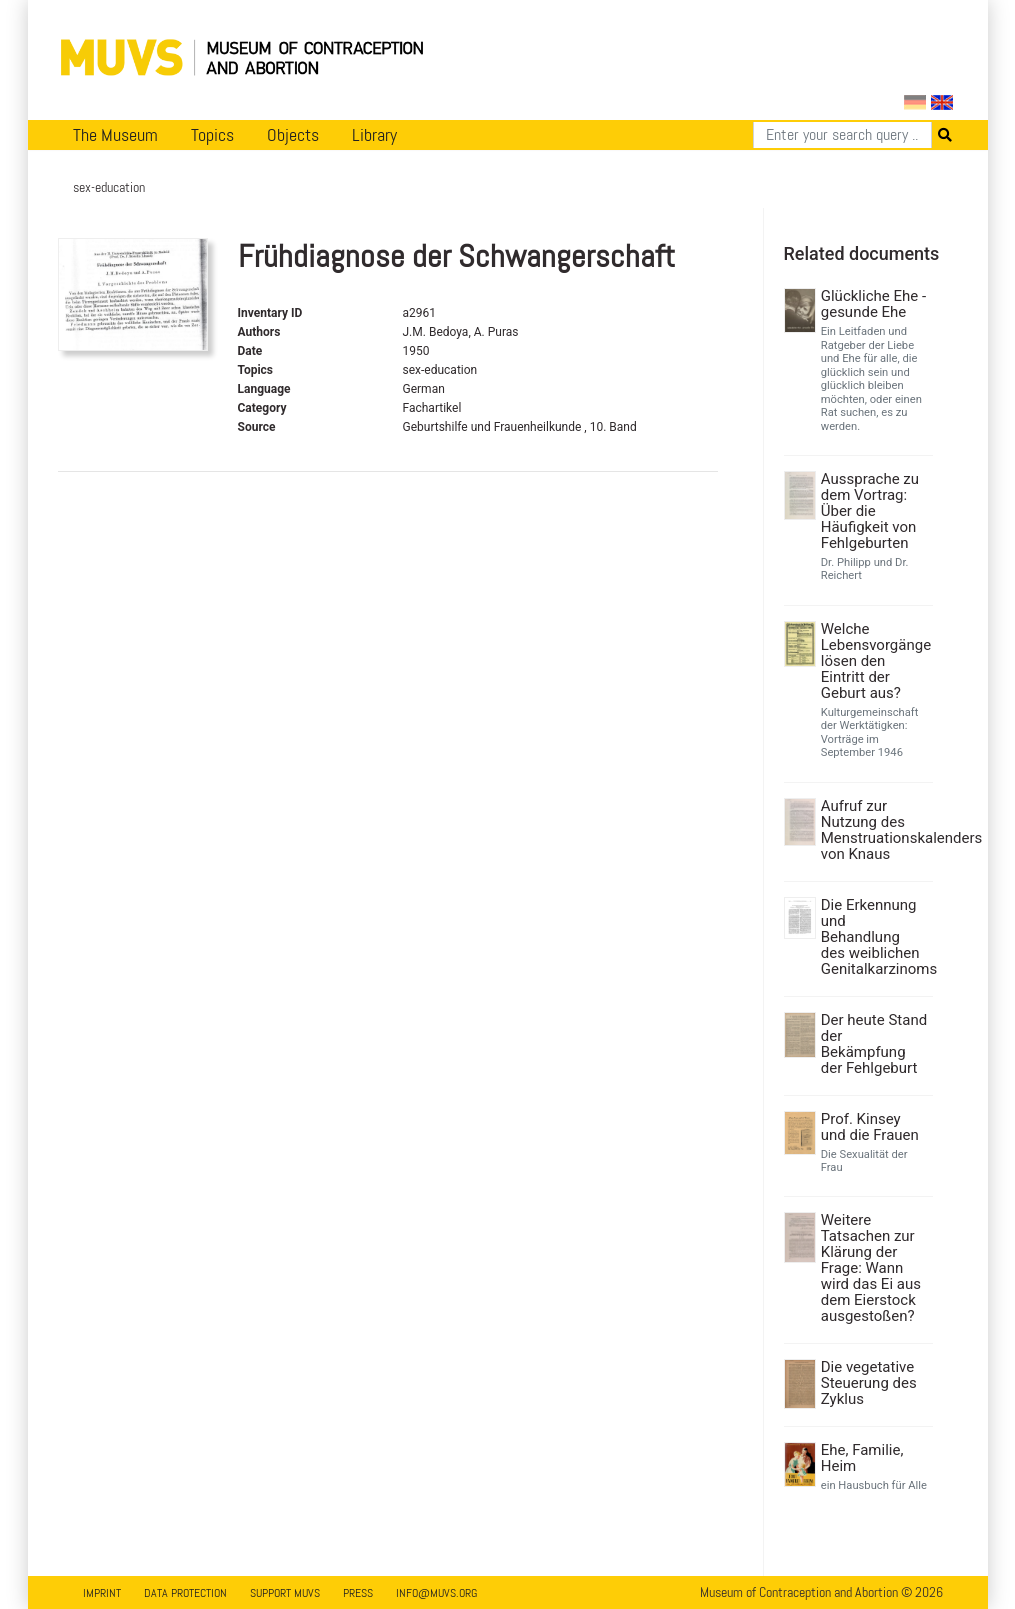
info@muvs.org (436, 1593)
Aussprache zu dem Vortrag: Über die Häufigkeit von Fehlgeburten (870, 511)
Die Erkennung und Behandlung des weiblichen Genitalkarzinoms (874, 937)
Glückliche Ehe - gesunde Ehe (873, 304)
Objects (293, 135)
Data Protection (185, 1593)
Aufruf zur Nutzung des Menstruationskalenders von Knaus (874, 830)
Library (374, 135)
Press (358, 1593)
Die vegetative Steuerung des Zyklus (869, 1383)
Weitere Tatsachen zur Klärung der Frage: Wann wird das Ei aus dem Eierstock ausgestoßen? (871, 1268)
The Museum (115, 135)
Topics (212, 135)
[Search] (842, 135)
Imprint (102, 1593)
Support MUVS (285, 1593)
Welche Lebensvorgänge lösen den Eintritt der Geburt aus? (874, 661)
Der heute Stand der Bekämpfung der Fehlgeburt (874, 1044)
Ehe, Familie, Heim (862, 1458)
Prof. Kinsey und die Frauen (870, 1127)
